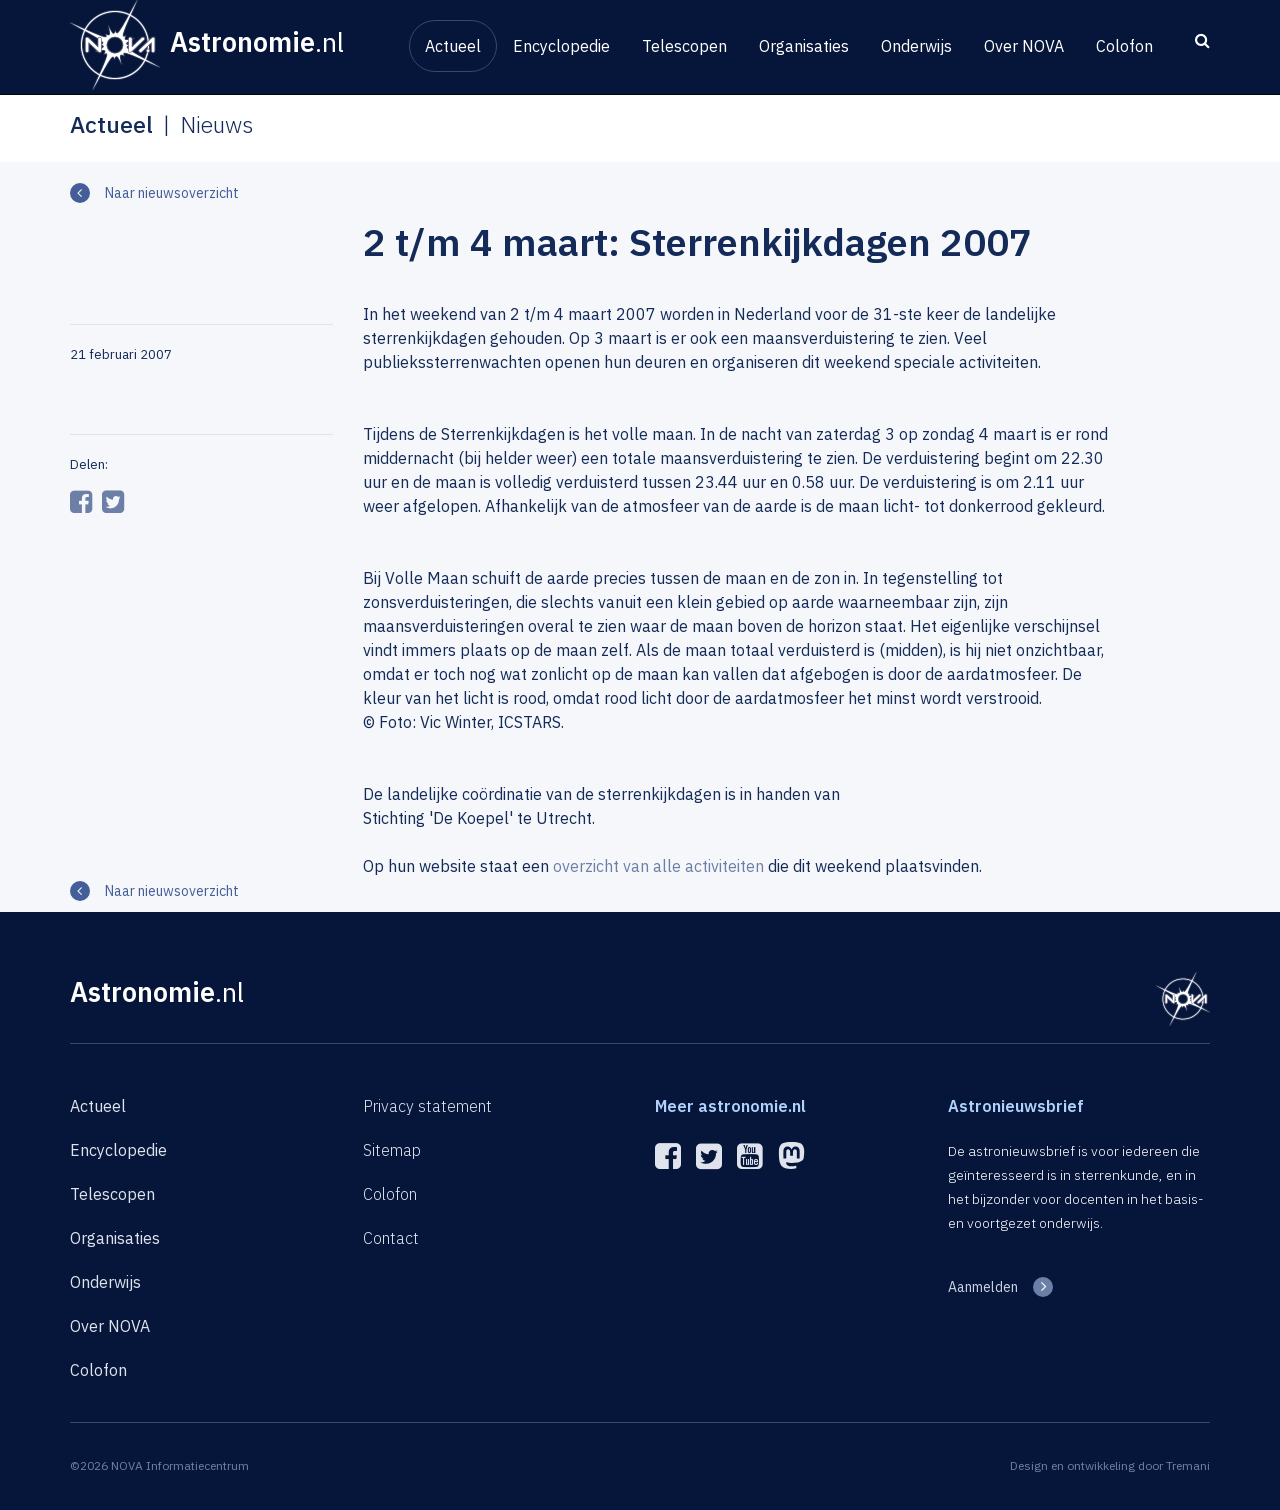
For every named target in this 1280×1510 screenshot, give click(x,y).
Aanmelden (983, 1287)
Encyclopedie (561, 46)
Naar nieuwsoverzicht (172, 193)
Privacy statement (427, 1106)
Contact (391, 1238)
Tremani (1188, 1465)
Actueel (453, 46)
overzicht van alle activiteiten (658, 866)
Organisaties (804, 46)
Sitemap (392, 1150)
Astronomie (157, 991)
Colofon (1124, 46)
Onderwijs (916, 46)
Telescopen (684, 46)
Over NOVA (1024, 46)
